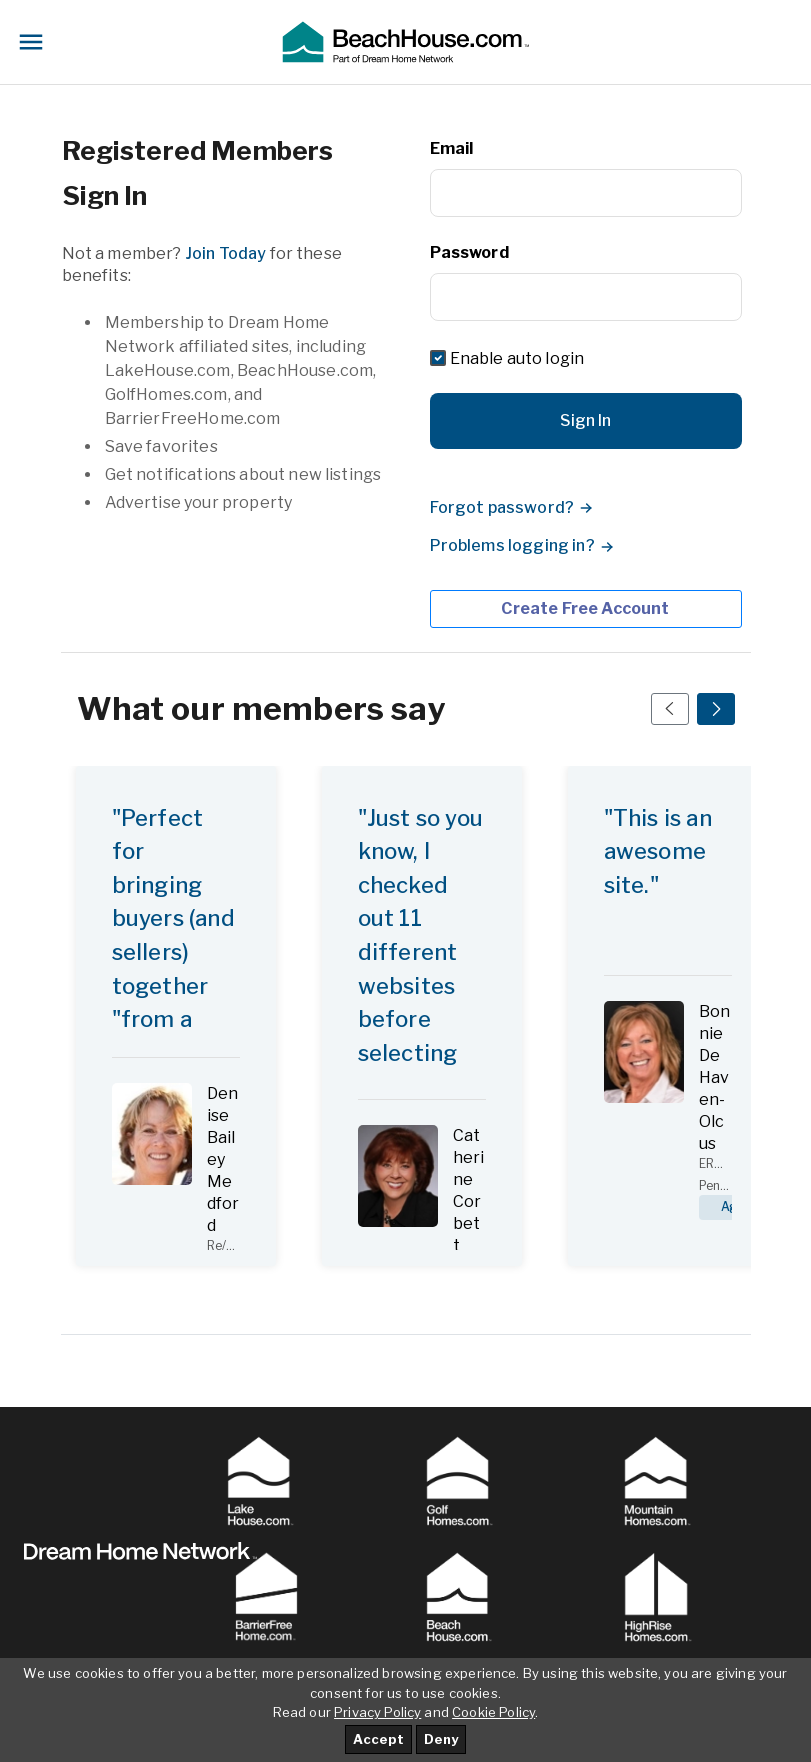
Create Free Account (585, 608)
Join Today (226, 253)
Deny (441, 1739)
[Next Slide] (716, 709)
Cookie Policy (493, 1712)
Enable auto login (517, 358)
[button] (405, 42)
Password (469, 252)
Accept (378, 1739)
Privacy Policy (377, 1712)
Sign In (585, 420)
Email (452, 148)
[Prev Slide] (670, 709)
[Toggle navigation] (31, 42)
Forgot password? (502, 507)
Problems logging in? (512, 545)
